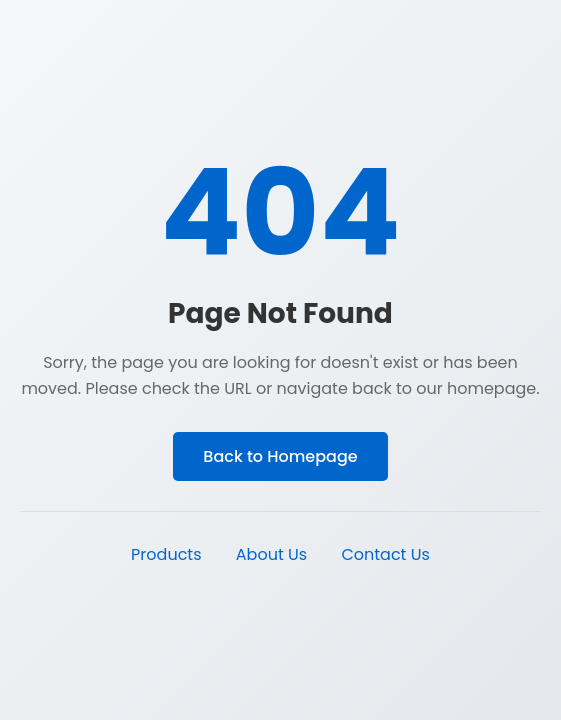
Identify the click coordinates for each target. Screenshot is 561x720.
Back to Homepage (280, 456)
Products (166, 554)
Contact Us (385, 554)
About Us (271, 554)
